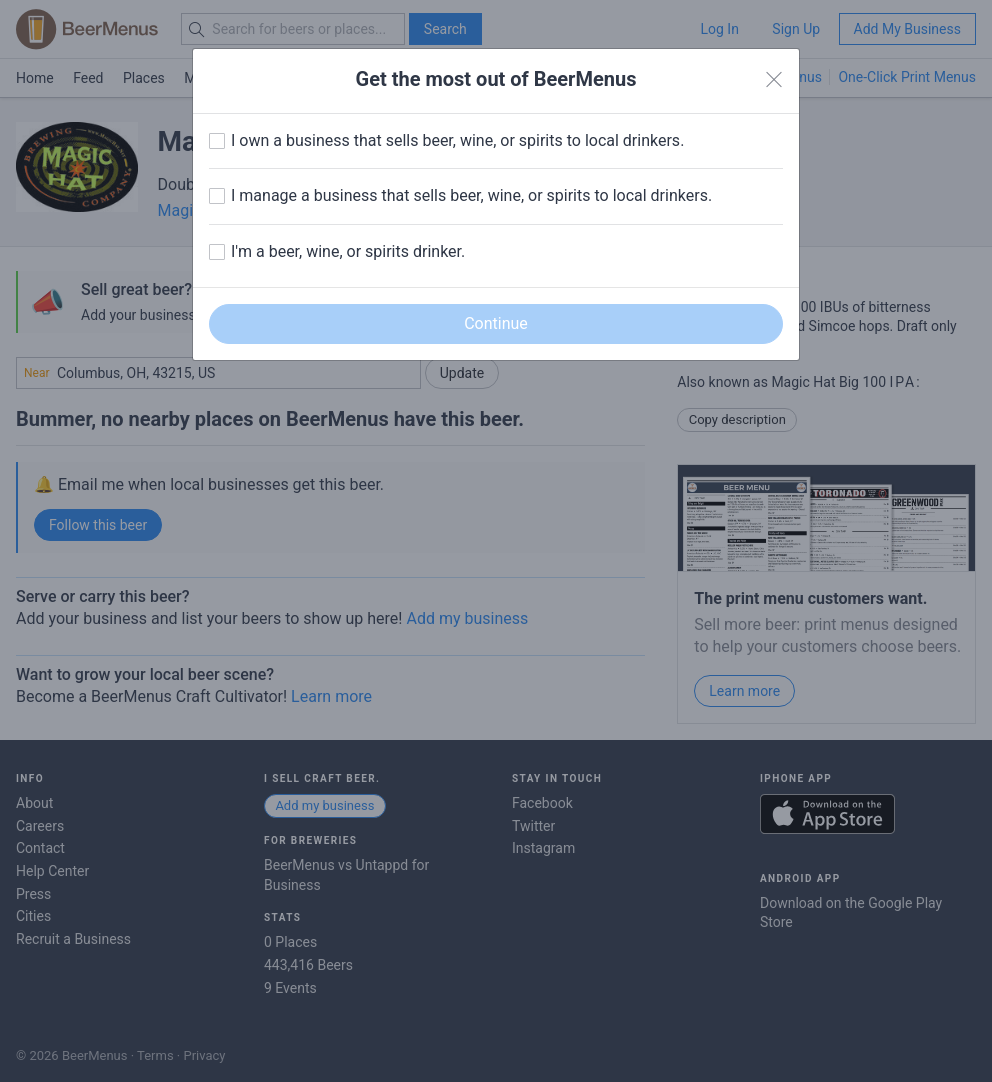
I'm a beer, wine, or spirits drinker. (348, 251)
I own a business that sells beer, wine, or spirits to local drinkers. (457, 140)
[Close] (774, 80)
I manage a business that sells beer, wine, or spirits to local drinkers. (471, 195)
